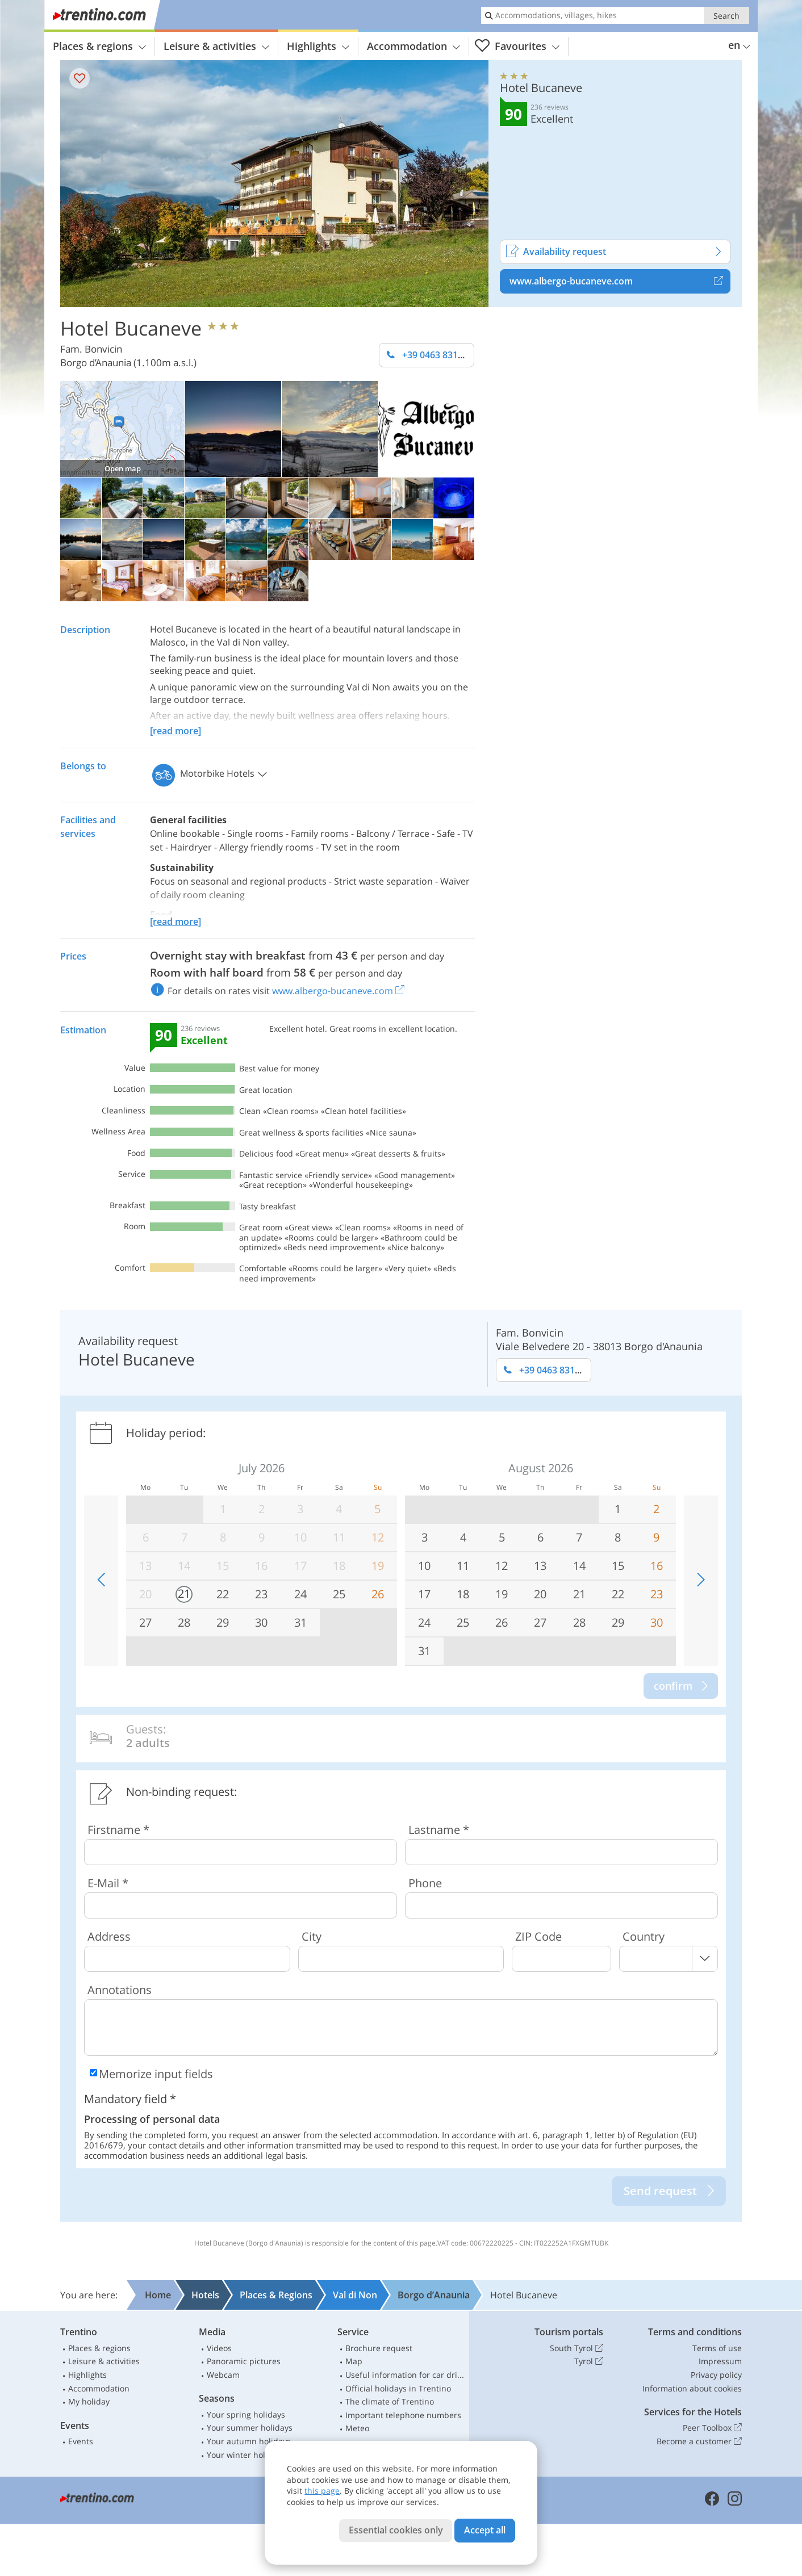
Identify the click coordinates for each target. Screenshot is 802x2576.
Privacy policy (716, 2374)
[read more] (175, 730)
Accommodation (413, 46)
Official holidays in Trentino (398, 2388)
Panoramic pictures (244, 2361)
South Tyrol (576, 2348)
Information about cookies (692, 2388)
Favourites (517, 46)
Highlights (318, 46)
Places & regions (99, 46)
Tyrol (588, 2361)
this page (322, 2490)
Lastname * (438, 1829)
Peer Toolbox (712, 2427)
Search (726, 15)
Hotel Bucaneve (131, 328)
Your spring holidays (246, 2414)
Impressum (720, 2361)
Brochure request (378, 2348)
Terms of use (717, 2348)
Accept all (485, 2530)
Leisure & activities (216, 46)
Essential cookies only (396, 2530)
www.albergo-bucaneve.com (619, 281)
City (311, 1936)
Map (353, 2361)
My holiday (89, 2401)
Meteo (357, 2428)
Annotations (119, 1989)
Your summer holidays (250, 2427)
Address (109, 1936)
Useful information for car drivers (405, 2374)
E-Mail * (107, 1883)
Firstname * (118, 1829)
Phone (425, 1883)
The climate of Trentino (389, 2401)
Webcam (223, 2374)
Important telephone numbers (403, 2415)
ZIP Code (538, 1936)
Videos (219, 2348)
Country (644, 1936)
